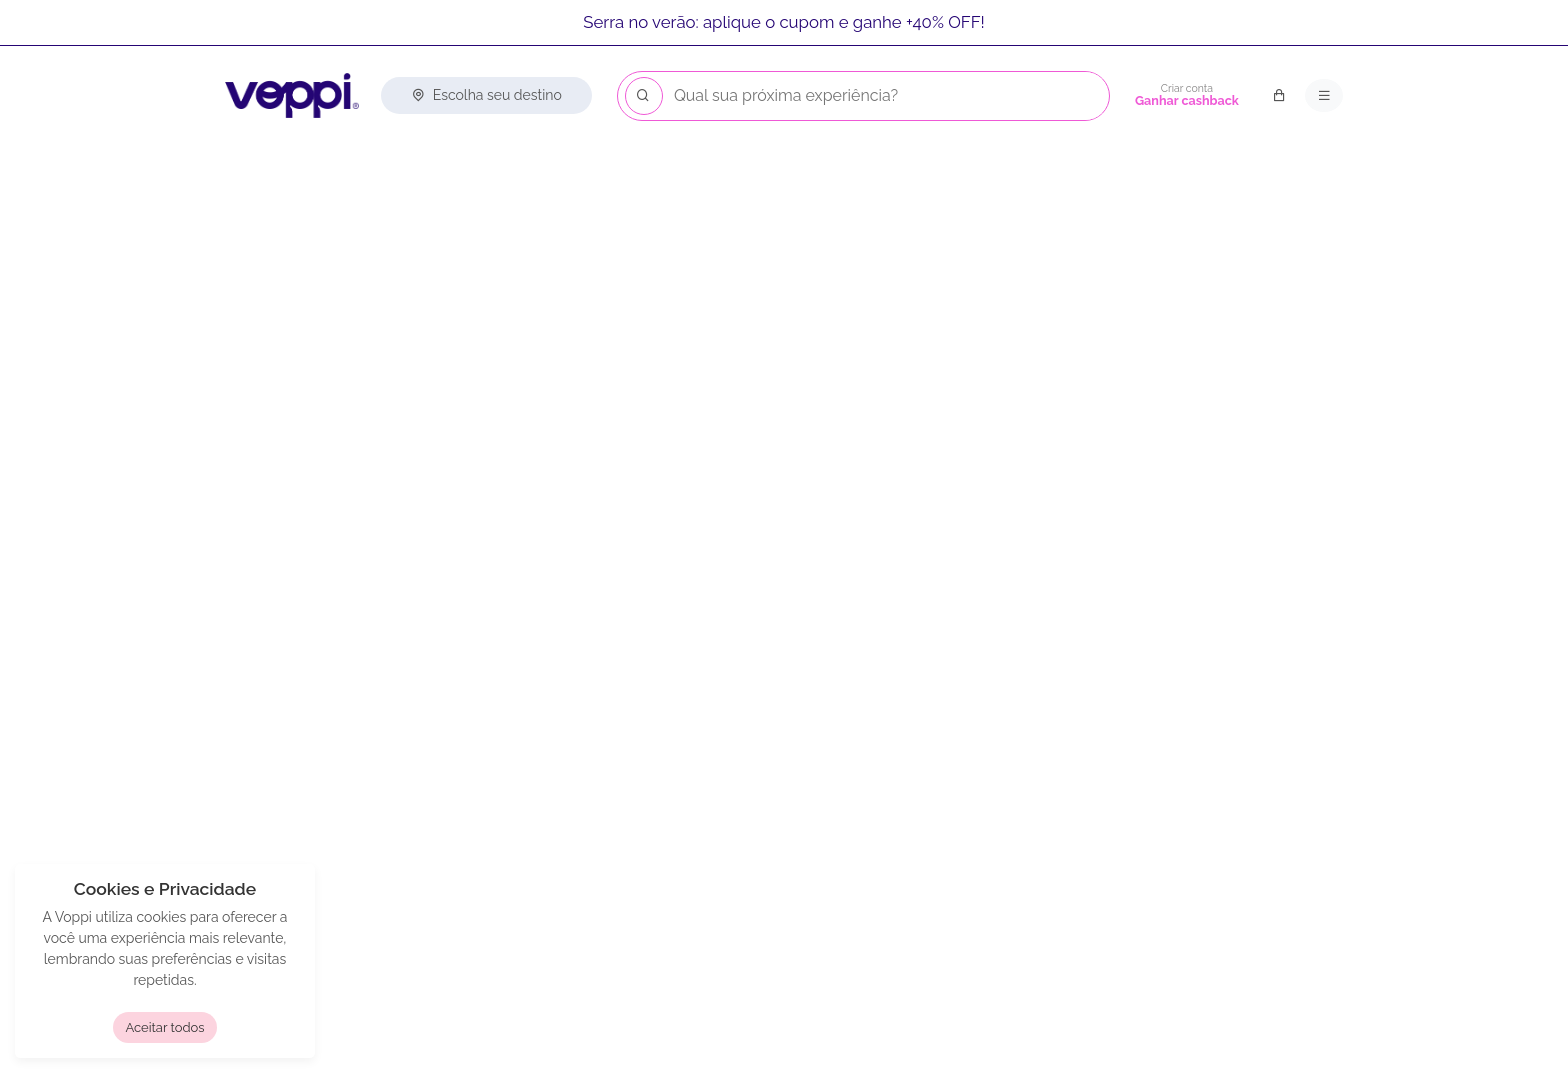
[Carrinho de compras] (1279, 96)
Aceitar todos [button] (164, 1027)
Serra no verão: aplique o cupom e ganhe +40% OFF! (784, 22)
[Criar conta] (1187, 96)
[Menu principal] (1324, 96)
